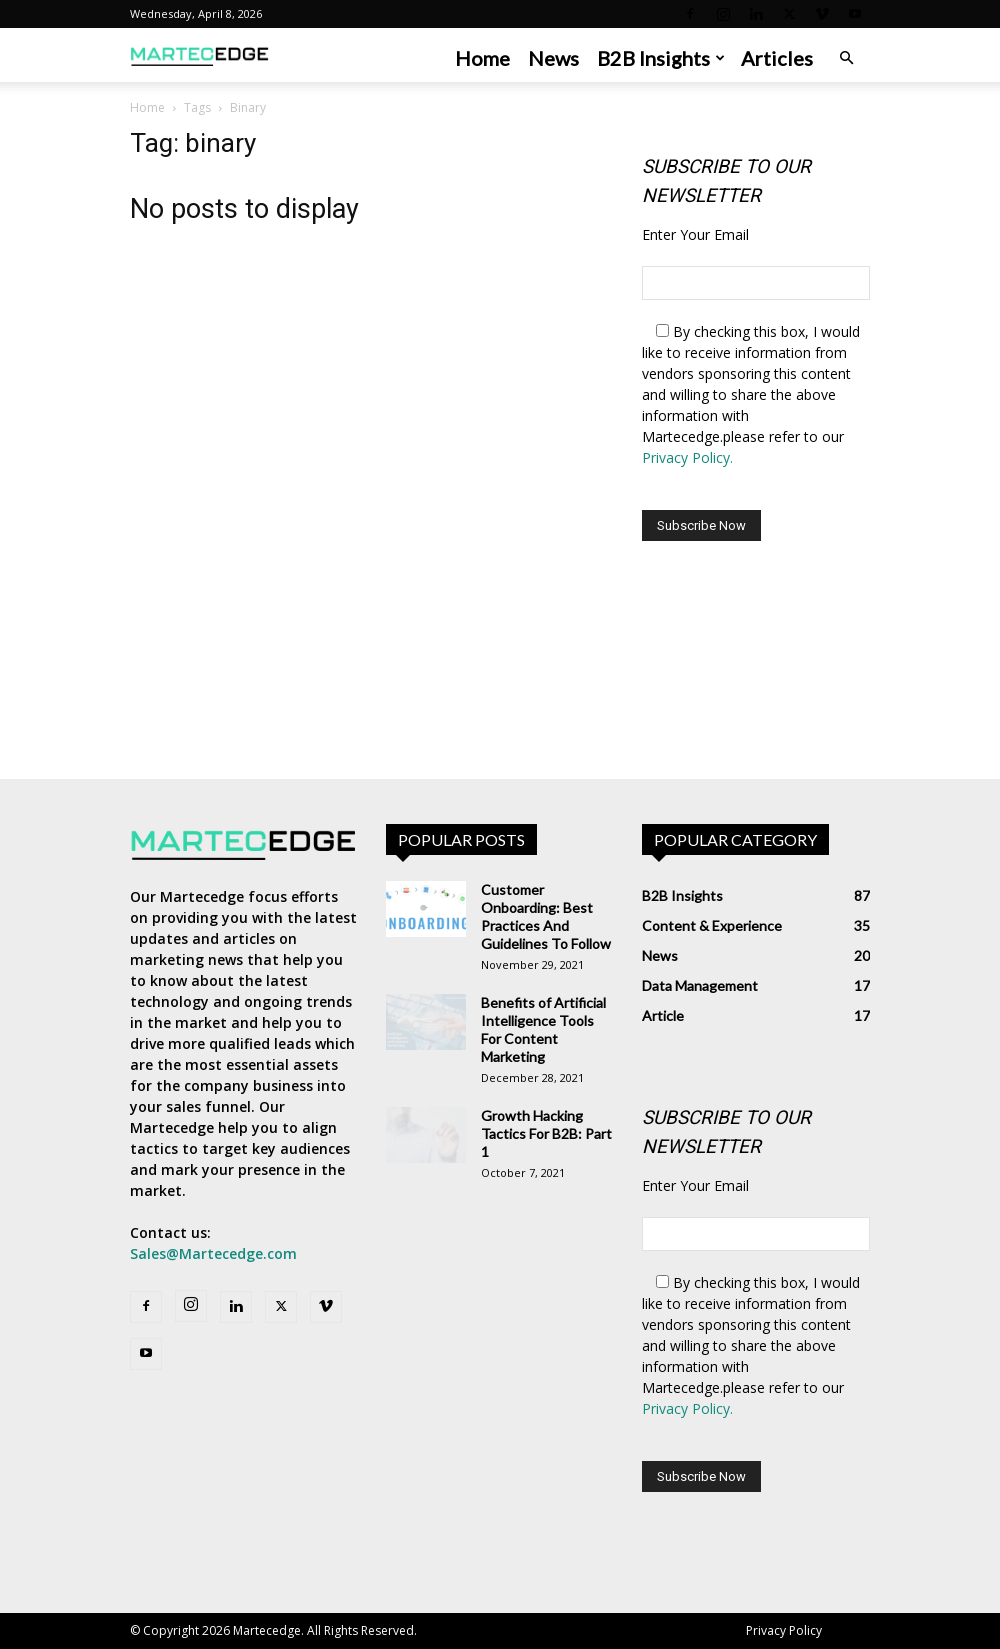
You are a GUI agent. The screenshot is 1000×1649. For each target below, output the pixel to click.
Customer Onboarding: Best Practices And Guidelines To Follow (546, 916)
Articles (777, 58)
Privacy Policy (784, 1630)
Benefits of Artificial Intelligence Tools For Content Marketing (543, 1029)
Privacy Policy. (687, 457)
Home (482, 58)
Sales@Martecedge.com (213, 1253)
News (553, 58)
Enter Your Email (695, 234)
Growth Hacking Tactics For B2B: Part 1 (546, 1133)
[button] (846, 58)
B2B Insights (661, 58)
